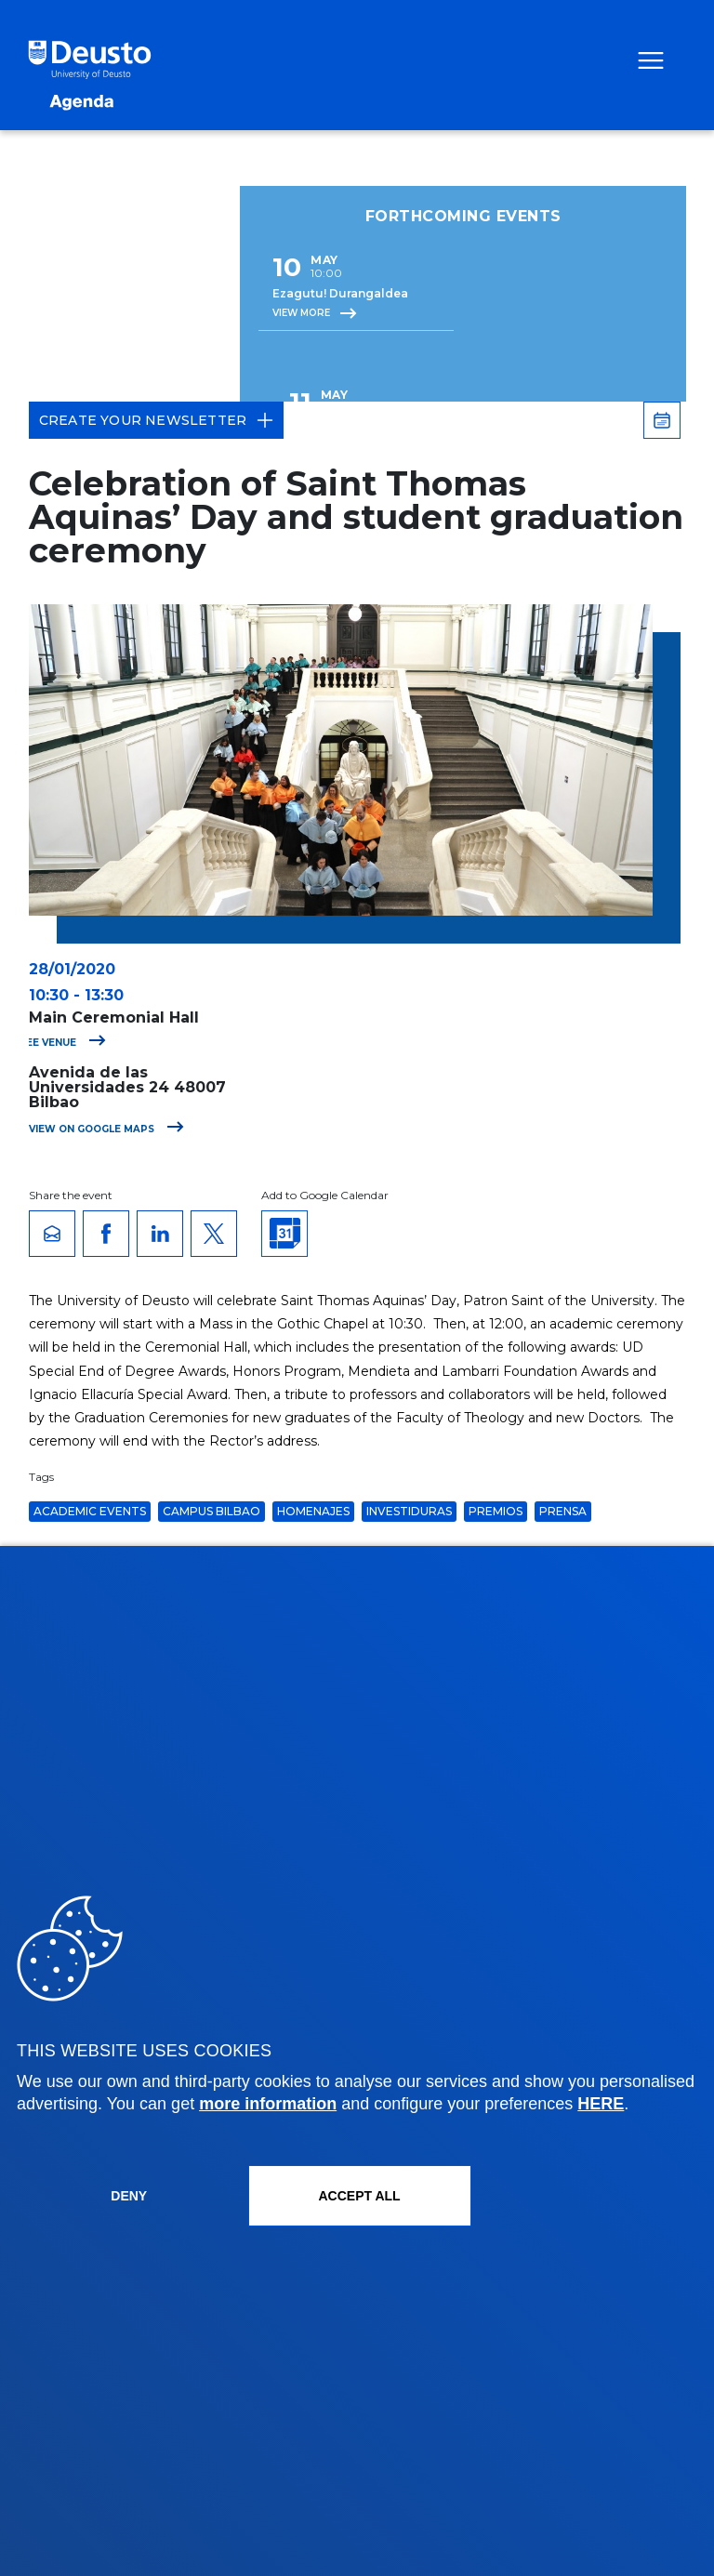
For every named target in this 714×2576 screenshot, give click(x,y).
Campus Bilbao (211, 1511)
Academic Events (89, 1511)
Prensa (563, 1511)
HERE (600, 2103)
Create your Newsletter (156, 420)
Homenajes (313, 1511)
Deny (129, 2195)
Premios (495, 1511)
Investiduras (409, 1511)
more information (268, 2103)
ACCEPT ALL (359, 2195)
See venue (63, 1043)
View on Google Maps (106, 1129)
